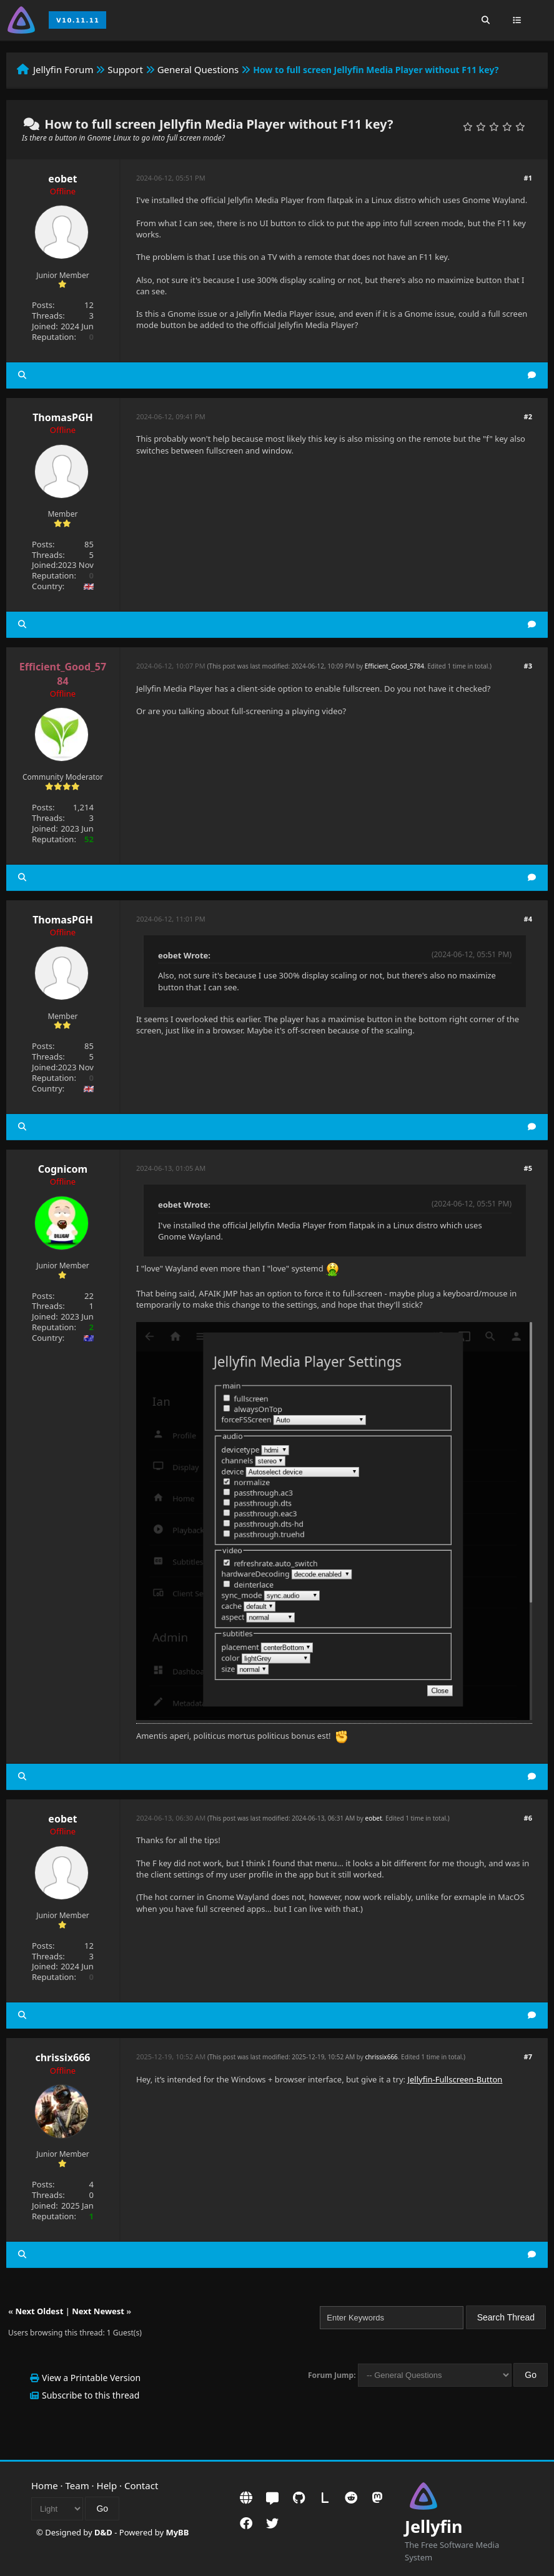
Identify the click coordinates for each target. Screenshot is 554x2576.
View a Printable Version (91, 2378)
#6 (528, 1818)
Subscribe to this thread (90, 2395)
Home (44, 2485)
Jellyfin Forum (63, 69)
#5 (528, 1168)
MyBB (177, 2532)
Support (125, 69)
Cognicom (62, 1169)
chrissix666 (62, 2057)
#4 (528, 918)
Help (107, 2485)
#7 (528, 2056)
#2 (528, 416)
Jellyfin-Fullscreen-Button (454, 2079)
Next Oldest (39, 2311)
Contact (141, 2485)
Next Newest (98, 2311)
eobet (62, 179)
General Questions (198, 69)
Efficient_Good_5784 (394, 666)
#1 (528, 177)
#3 (528, 665)
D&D (103, 2532)
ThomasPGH (62, 417)
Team (77, 2485)
